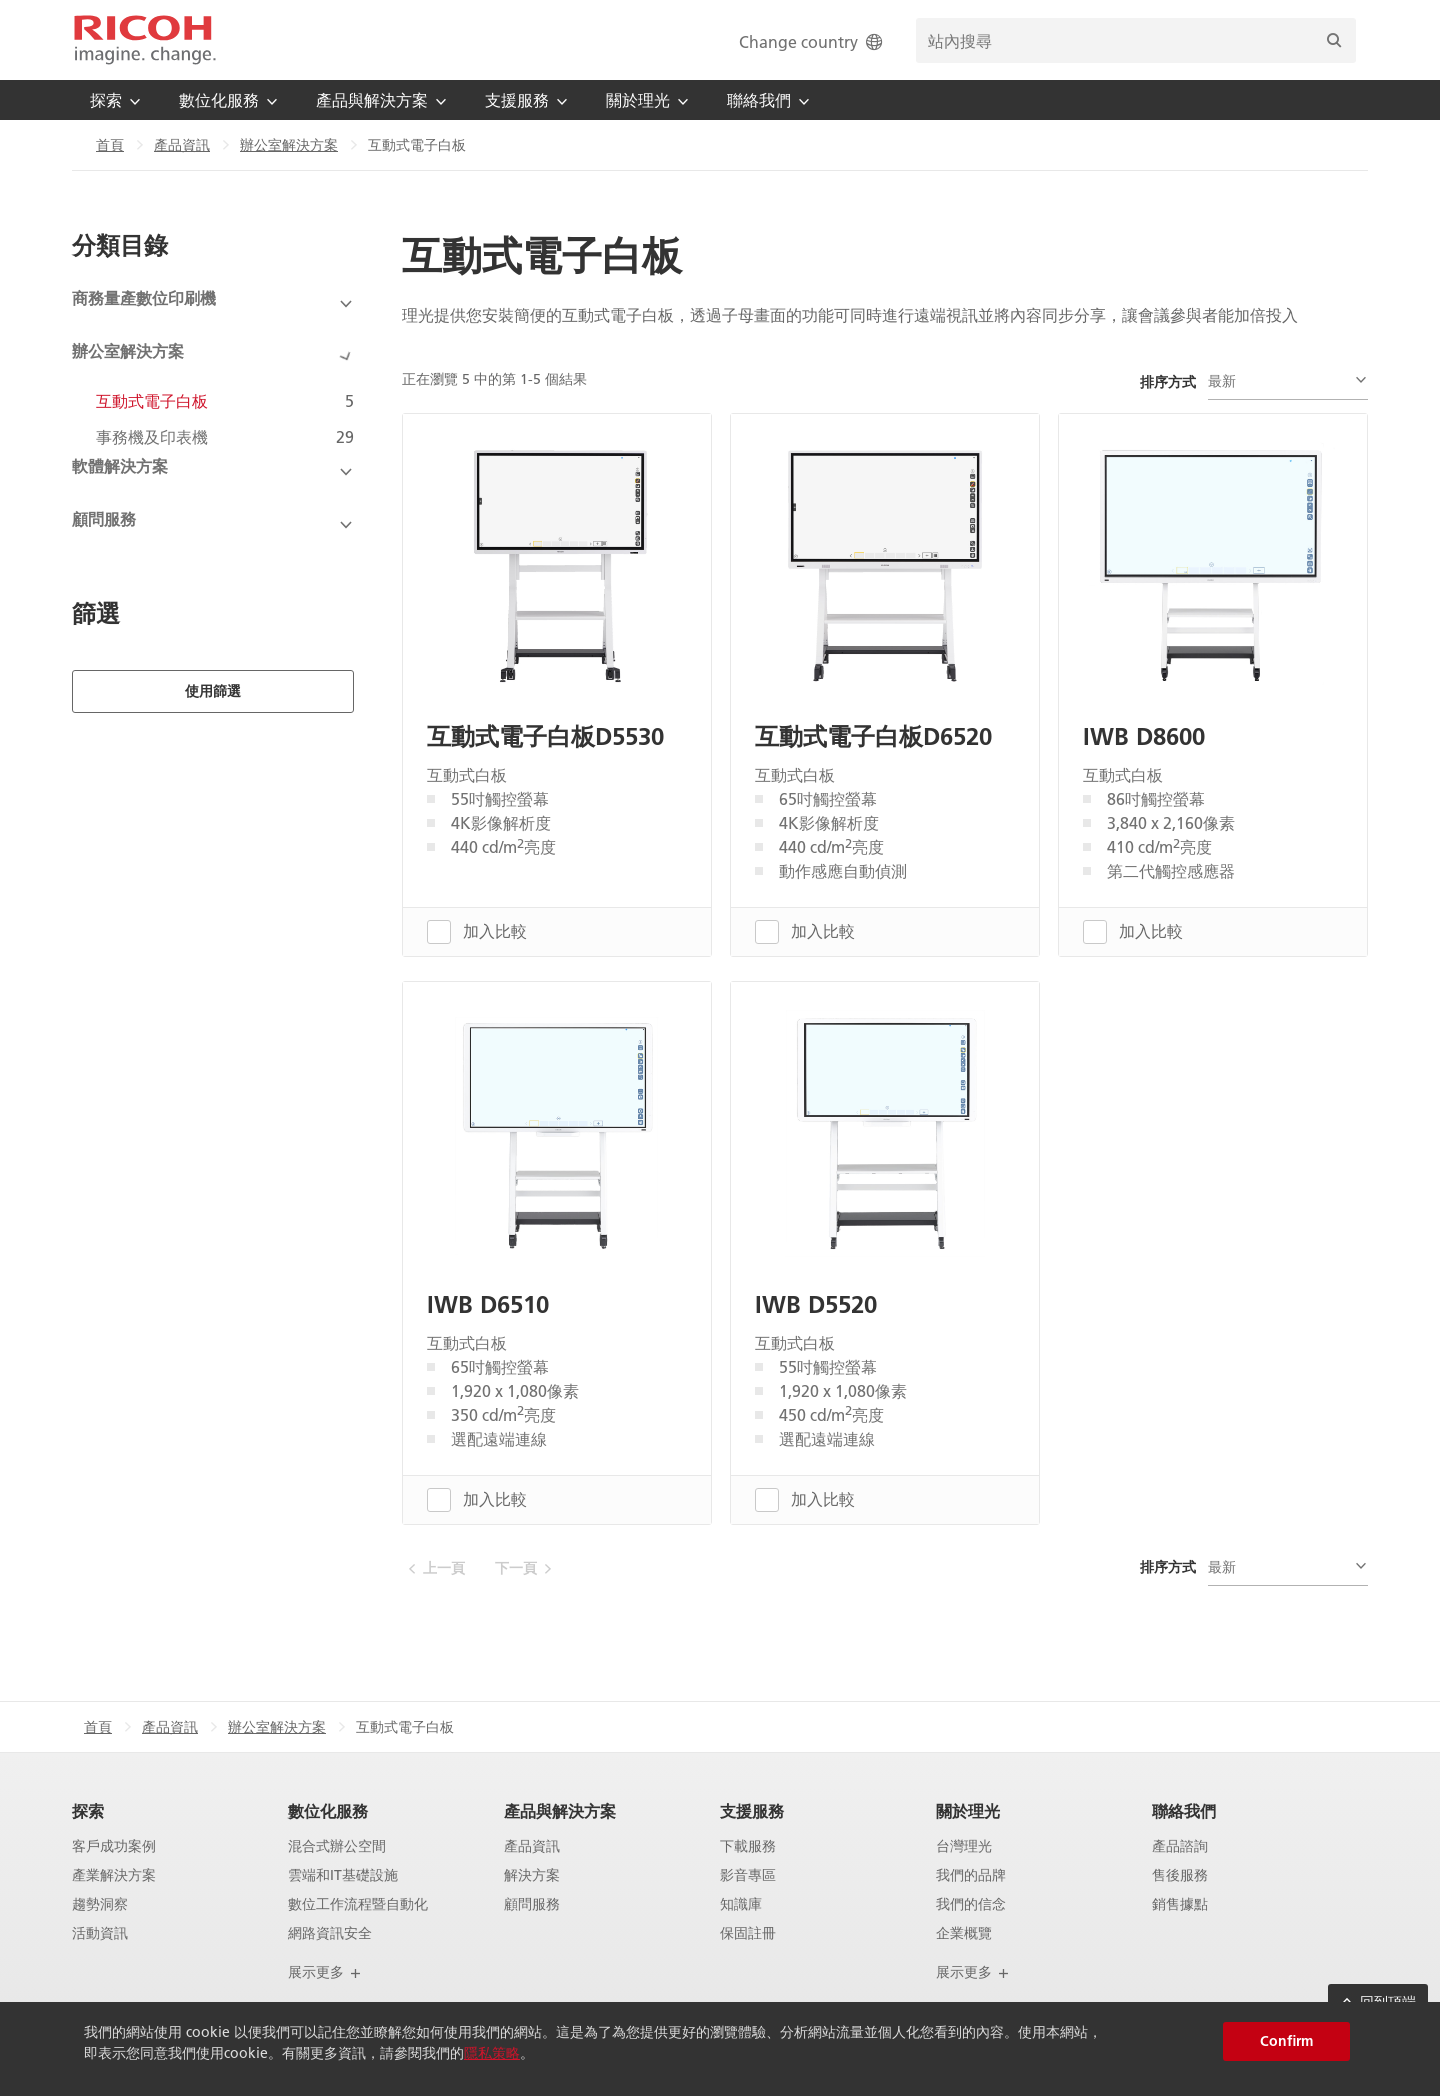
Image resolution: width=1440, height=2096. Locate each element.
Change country (812, 41)
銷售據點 (1180, 1903)
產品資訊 (182, 145)
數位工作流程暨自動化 (358, 1903)
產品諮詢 (1180, 1846)
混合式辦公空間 (337, 1846)
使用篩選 (213, 629)
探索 (88, 1810)
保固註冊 (748, 1932)
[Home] (145, 40)
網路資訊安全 (330, 1932)
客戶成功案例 (114, 1846)
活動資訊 (100, 1932)
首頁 (110, 145)
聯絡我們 (1184, 1810)
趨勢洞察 (100, 1903)
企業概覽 (964, 1932)
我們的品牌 (971, 1875)
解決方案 (532, 1875)
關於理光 (968, 1810)
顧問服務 (532, 1903)
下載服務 (748, 1846)
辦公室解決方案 (289, 145)
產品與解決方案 (560, 1810)
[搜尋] (1334, 40)
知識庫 (741, 1903)
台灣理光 (964, 1846)
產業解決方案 (114, 1875)
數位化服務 (328, 1810)
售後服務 (1180, 1875)
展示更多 (325, 1972)
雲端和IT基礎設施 (343, 1875)
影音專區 (748, 1875)
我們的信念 (971, 1903)
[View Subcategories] (213, 304)
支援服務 (752, 1810)
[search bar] (1136, 40)
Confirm (1286, 2041)
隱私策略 (492, 2053)
